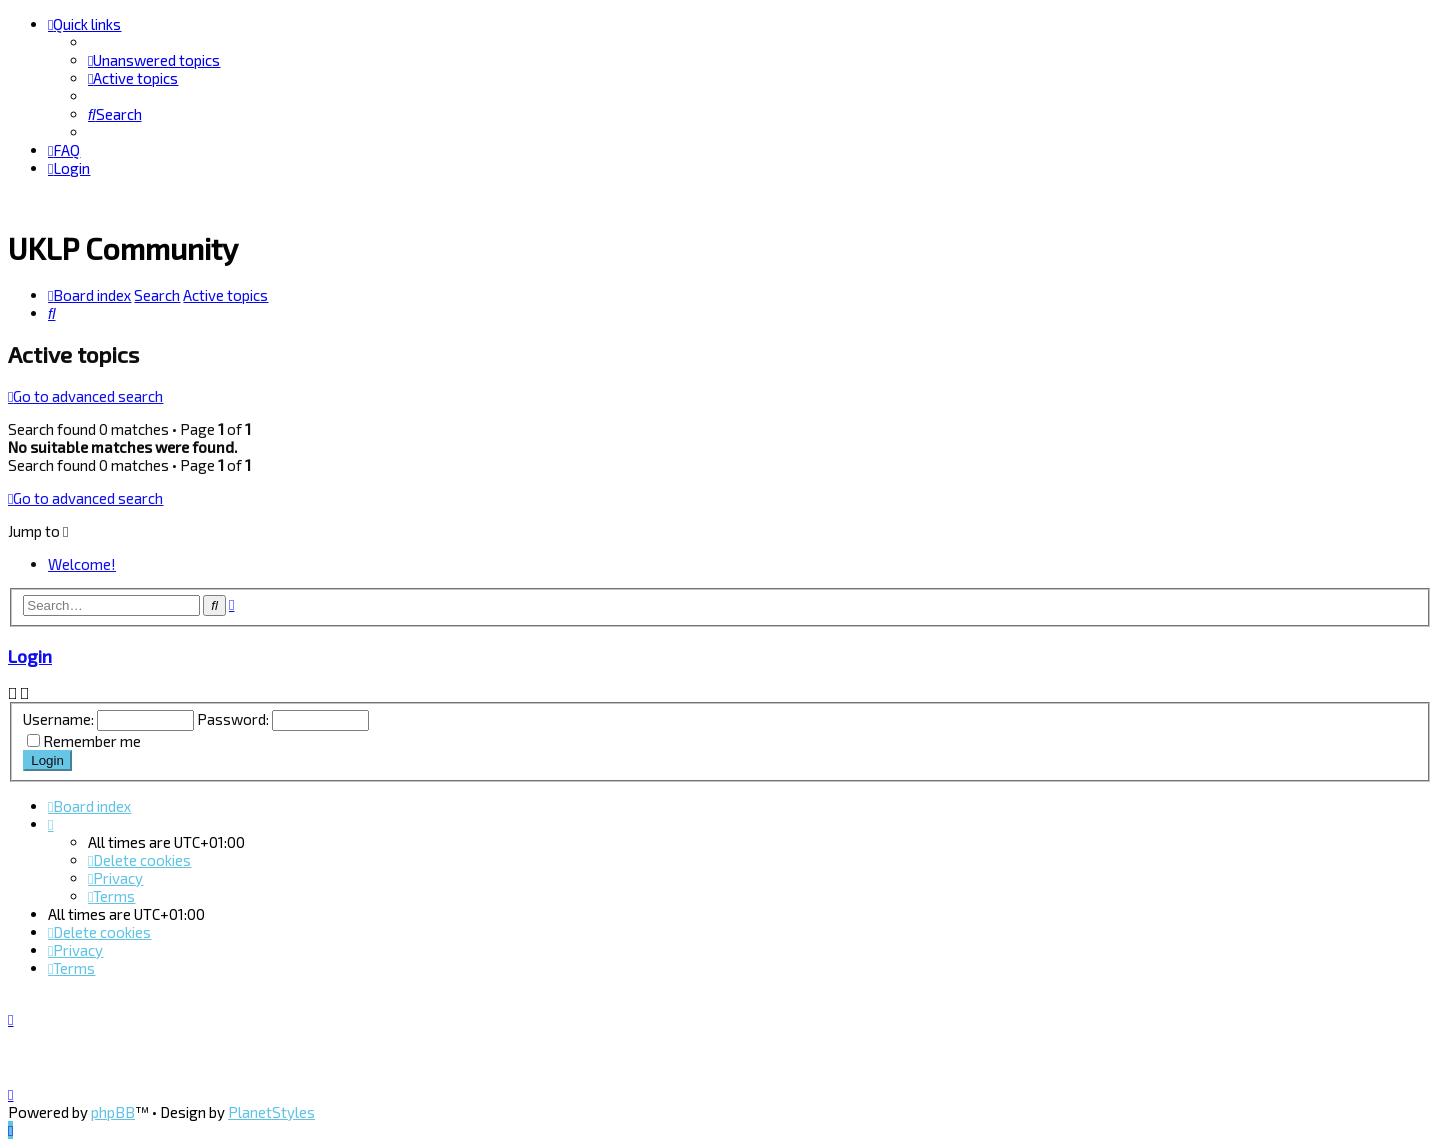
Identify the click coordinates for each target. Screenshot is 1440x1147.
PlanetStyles (271, 1112)
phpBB (113, 1112)
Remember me (92, 739)
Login (30, 654)
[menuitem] (154, 60)
